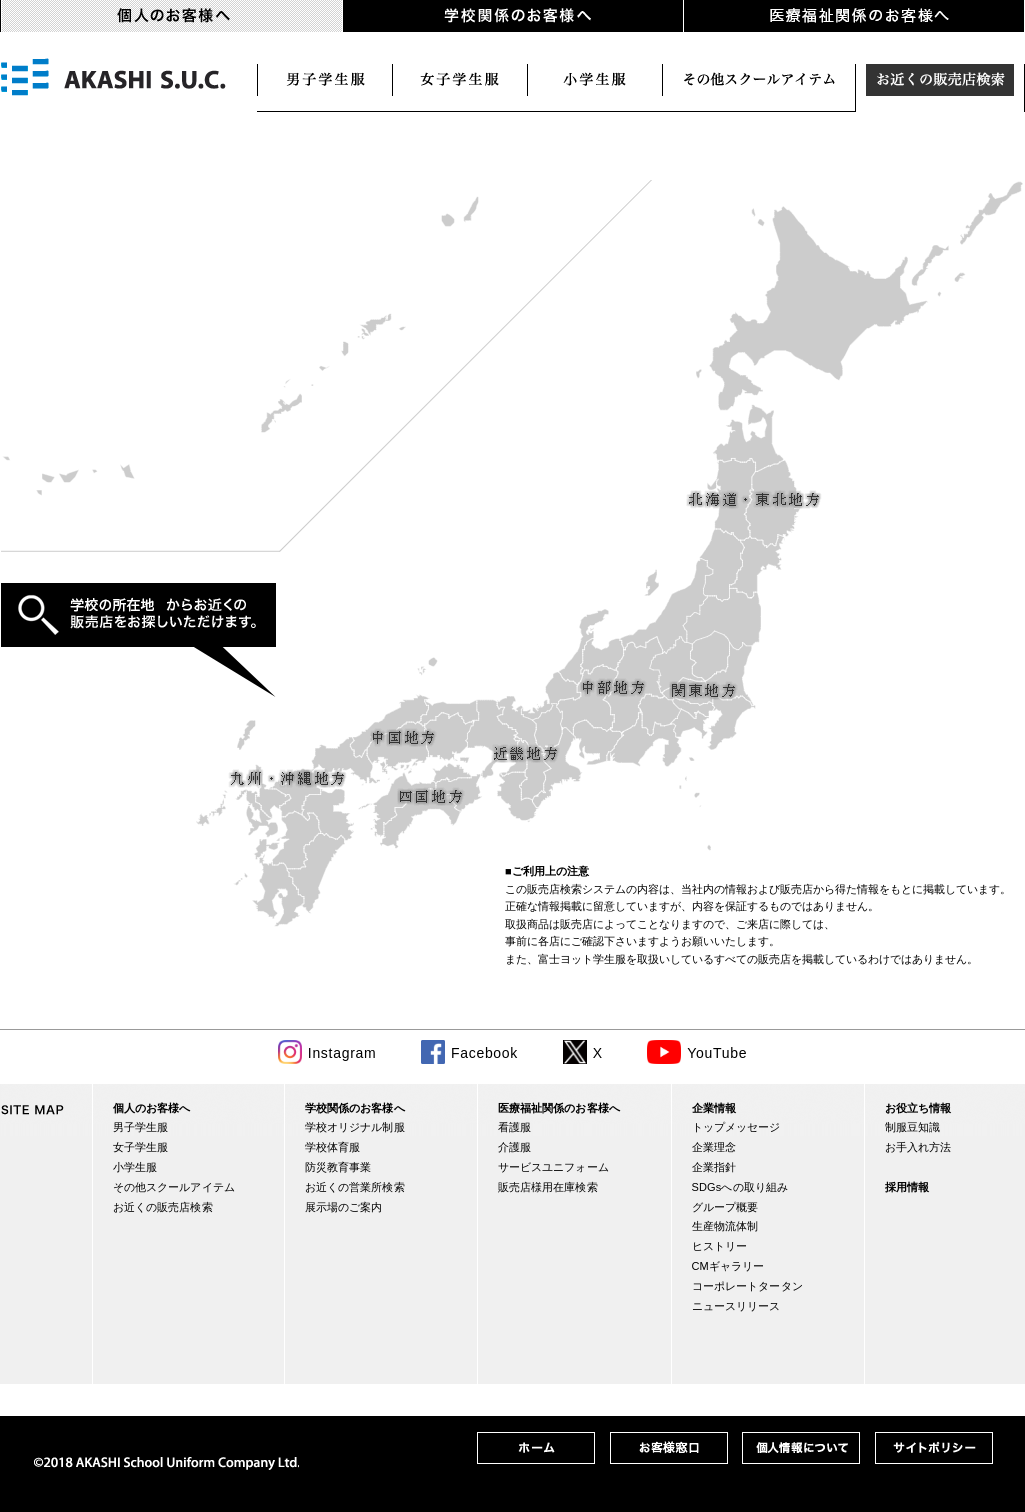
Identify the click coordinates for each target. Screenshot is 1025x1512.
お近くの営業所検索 (355, 1187)
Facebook (484, 1053)
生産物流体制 (725, 1226)
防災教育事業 (338, 1167)
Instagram (342, 1053)
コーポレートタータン (747, 1286)
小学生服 (595, 80)
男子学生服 (325, 80)
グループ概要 (725, 1207)
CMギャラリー (728, 1266)
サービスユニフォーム (553, 1167)
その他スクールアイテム (174, 1187)
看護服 (514, 1127)
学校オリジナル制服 (355, 1127)
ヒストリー (720, 1246)
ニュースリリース (736, 1306)
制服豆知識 (913, 1127)
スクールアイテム (759, 80)
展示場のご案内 (344, 1207)
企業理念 (714, 1147)
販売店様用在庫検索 (548, 1187)
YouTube (717, 1053)
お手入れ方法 (918, 1147)
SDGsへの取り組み (740, 1187)
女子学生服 (460, 80)
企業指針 (714, 1167)
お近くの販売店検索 (940, 80)
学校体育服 (333, 1147)
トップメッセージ (736, 1127)
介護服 (514, 1147)
